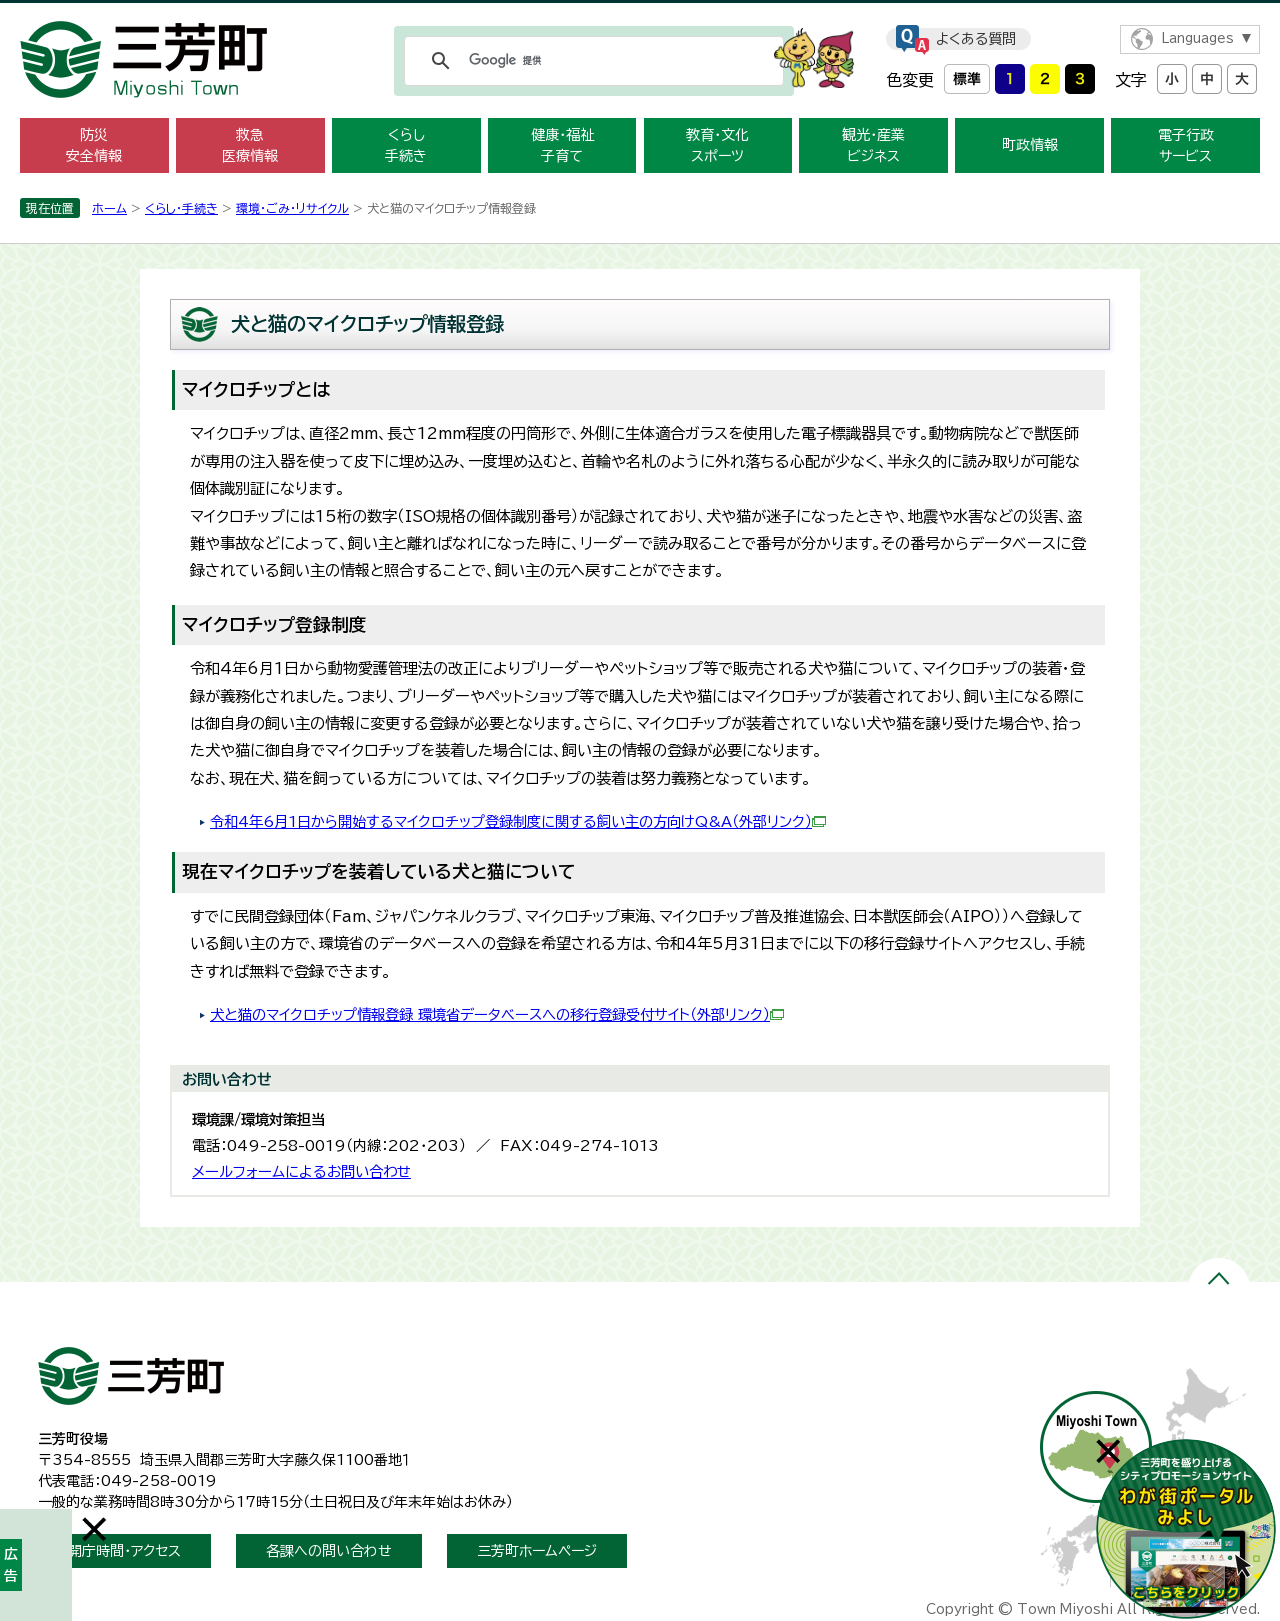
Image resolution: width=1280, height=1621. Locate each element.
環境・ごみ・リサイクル (292, 208)
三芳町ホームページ (537, 1551)
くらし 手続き (406, 145)
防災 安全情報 (94, 145)
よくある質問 (976, 39)
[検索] (591, 61)
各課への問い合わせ (329, 1551)
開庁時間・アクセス (124, 1551)
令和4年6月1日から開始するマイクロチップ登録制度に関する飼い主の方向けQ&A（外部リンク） (518, 821)
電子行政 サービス (1186, 145)
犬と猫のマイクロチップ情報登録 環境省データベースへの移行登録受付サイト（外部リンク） (497, 1014)
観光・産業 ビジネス (873, 145)
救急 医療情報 (250, 145)
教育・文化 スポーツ (717, 145)
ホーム (109, 208)
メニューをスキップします (640, 13)
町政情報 (1030, 145)
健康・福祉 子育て (562, 145)
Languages (1197, 38)
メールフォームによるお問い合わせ (301, 1171)
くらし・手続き (181, 208)
